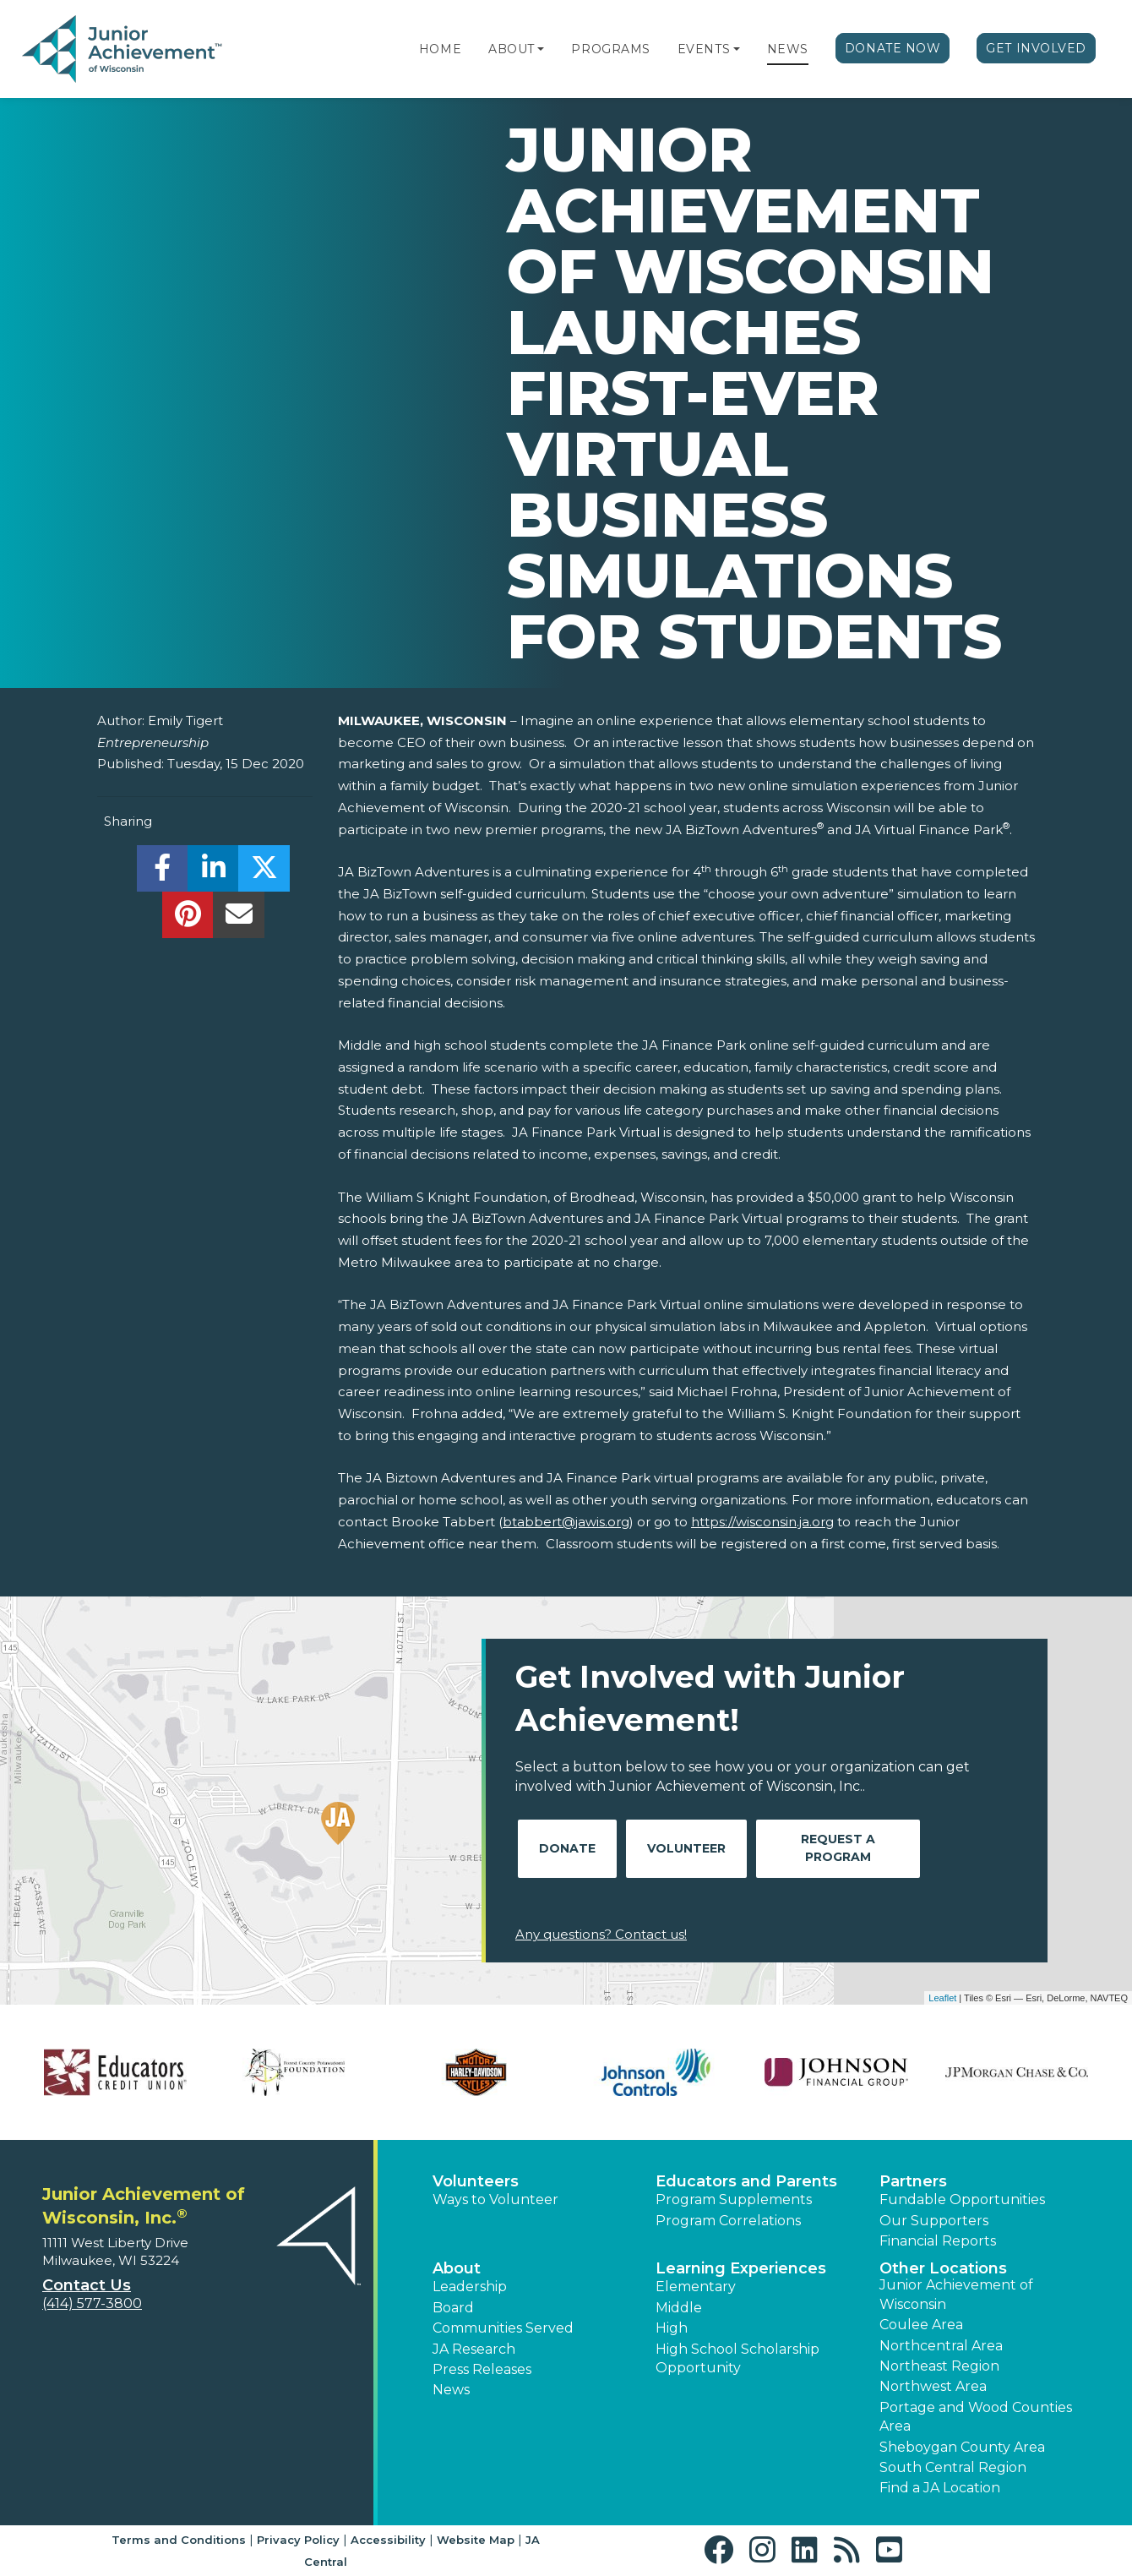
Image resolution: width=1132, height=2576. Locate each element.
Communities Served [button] (503, 2328)
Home (440, 49)
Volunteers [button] (476, 2181)
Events (704, 49)
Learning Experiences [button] (741, 2268)
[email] (238, 919)
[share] (162, 873)
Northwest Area (933, 2386)
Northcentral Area (941, 2346)
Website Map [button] (475, 2539)
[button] (540, 49)
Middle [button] (679, 2308)
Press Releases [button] (482, 2369)
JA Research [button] (474, 2349)
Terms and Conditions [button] (179, 2539)
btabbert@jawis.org (566, 1522)
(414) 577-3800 (92, 2303)
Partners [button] (913, 2181)
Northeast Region (939, 2366)
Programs (610, 49)
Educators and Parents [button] (746, 2181)
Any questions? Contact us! (601, 1934)
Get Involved (1036, 48)
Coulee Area (921, 2325)
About (511, 49)
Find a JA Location (939, 2488)
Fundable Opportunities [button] (962, 2199)
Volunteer (686, 1848)
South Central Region (952, 2467)
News (787, 49)
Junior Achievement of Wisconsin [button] (956, 2294)
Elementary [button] (696, 2287)
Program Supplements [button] (734, 2199)
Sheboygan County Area (962, 2447)
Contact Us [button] (86, 2285)
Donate (567, 1848)
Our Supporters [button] (933, 2221)
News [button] (451, 2390)
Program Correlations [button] (728, 2221)
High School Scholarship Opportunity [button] (737, 2358)
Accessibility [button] (388, 2539)
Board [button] (453, 2308)
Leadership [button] (470, 2287)
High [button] (672, 2328)
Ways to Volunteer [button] (495, 2199)
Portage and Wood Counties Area (975, 2416)
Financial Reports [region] (937, 2241)
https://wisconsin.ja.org (762, 1522)
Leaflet (942, 1998)
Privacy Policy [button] (298, 2539)
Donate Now (893, 48)
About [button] (457, 2268)
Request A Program (838, 1847)
